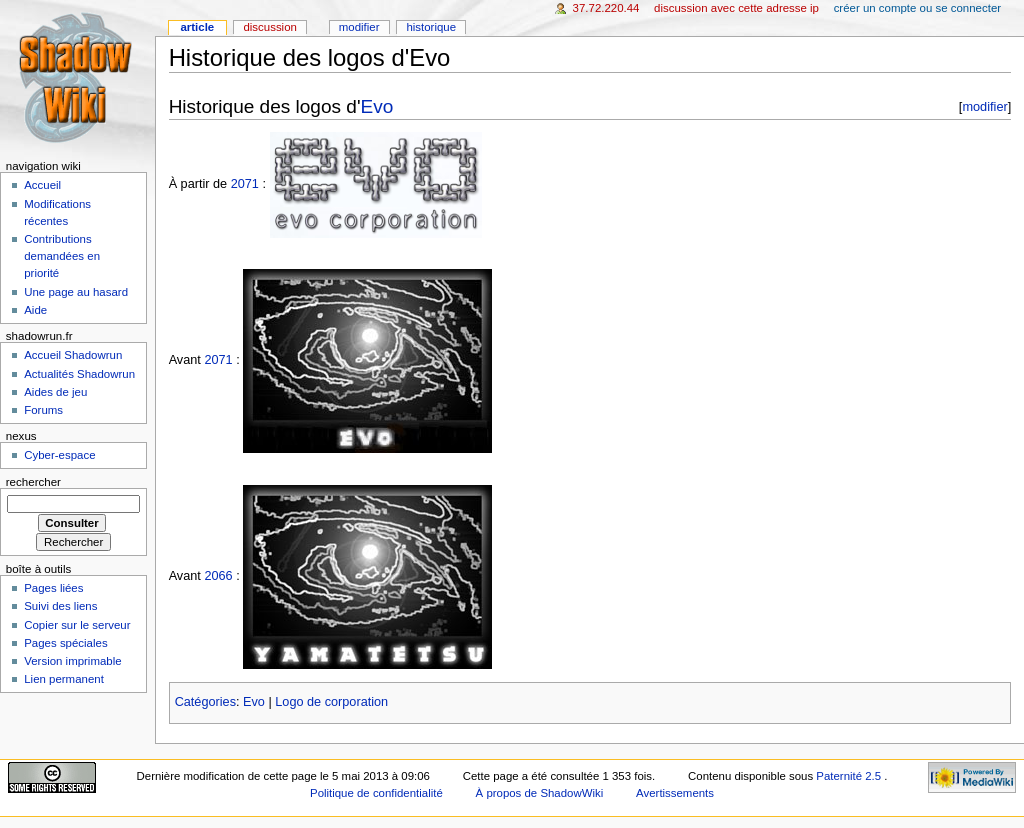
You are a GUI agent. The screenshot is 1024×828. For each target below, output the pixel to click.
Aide (35, 310)
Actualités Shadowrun (79, 374)
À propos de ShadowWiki (540, 793)
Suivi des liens (60, 606)
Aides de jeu (55, 392)
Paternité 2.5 (850, 776)
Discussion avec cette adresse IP (736, 8)
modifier (984, 106)
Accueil (42, 185)
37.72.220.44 (606, 8)
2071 (245, 184)
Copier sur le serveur (77, 625)
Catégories (205, 702)
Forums (43, 410)
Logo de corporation (331, 702)
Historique (431, 27)
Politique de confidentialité (376, 793)
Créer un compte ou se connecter (917, 8)
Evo (377, 106)
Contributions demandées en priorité (62, 256)
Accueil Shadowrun (73, 355)
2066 (218, 577)
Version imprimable (72, 661)
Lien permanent (64, 679)
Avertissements (675, 793)
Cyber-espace (59, 455)
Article (197, 27)
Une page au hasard (76, 292)
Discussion (269, 27)
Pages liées (53, 588)
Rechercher (33, 482)
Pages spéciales (65, 643)
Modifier (359, 27)
